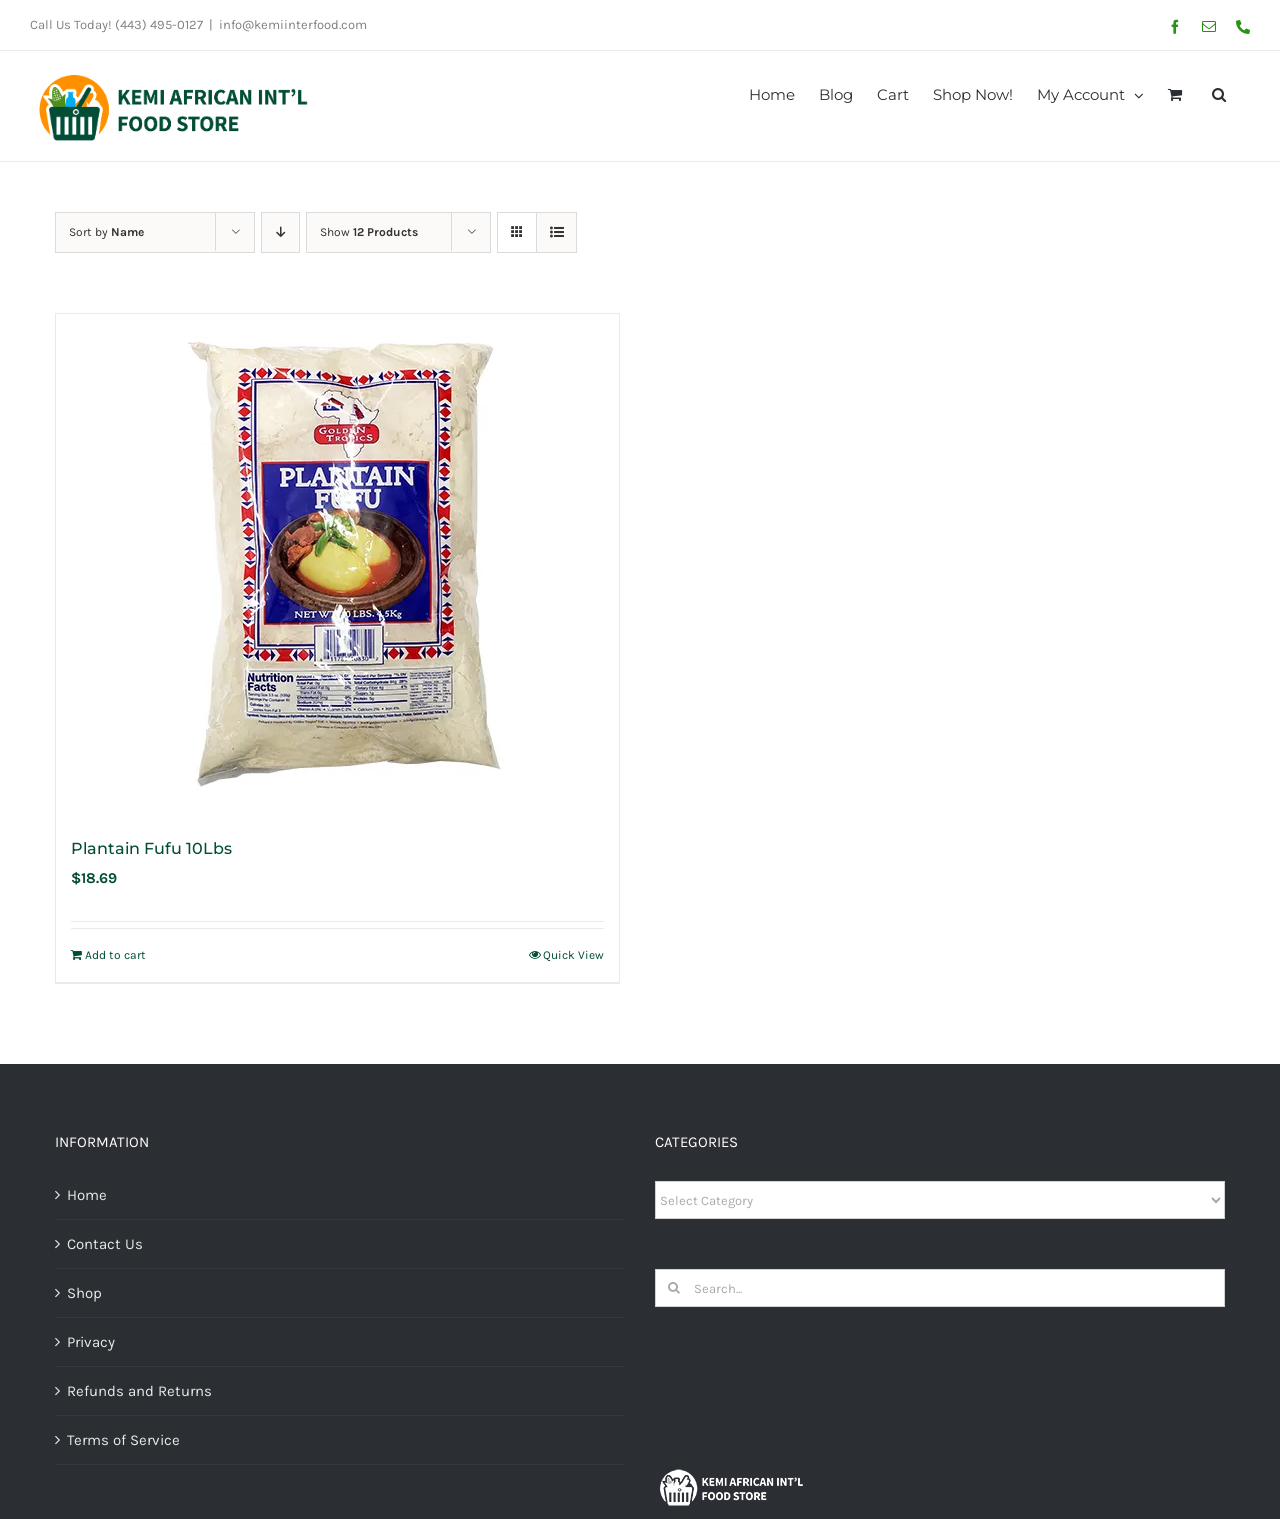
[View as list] (556, 232)
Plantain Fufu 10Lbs (151, 848)
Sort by (106, 232)
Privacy (91, 1342)
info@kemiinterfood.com (293, 24)
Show (369, 232)
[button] (1219, 93)
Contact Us (105, 1244)
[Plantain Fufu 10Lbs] (337, 564)
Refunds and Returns (139, 1391)
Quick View (573, 955)
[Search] (674, 1288)
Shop (84, 1293)
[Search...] (940, 1288)
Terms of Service (123, 1440)
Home (87, 1195)
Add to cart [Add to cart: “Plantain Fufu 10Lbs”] (115, 955)
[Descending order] (280, 232)
